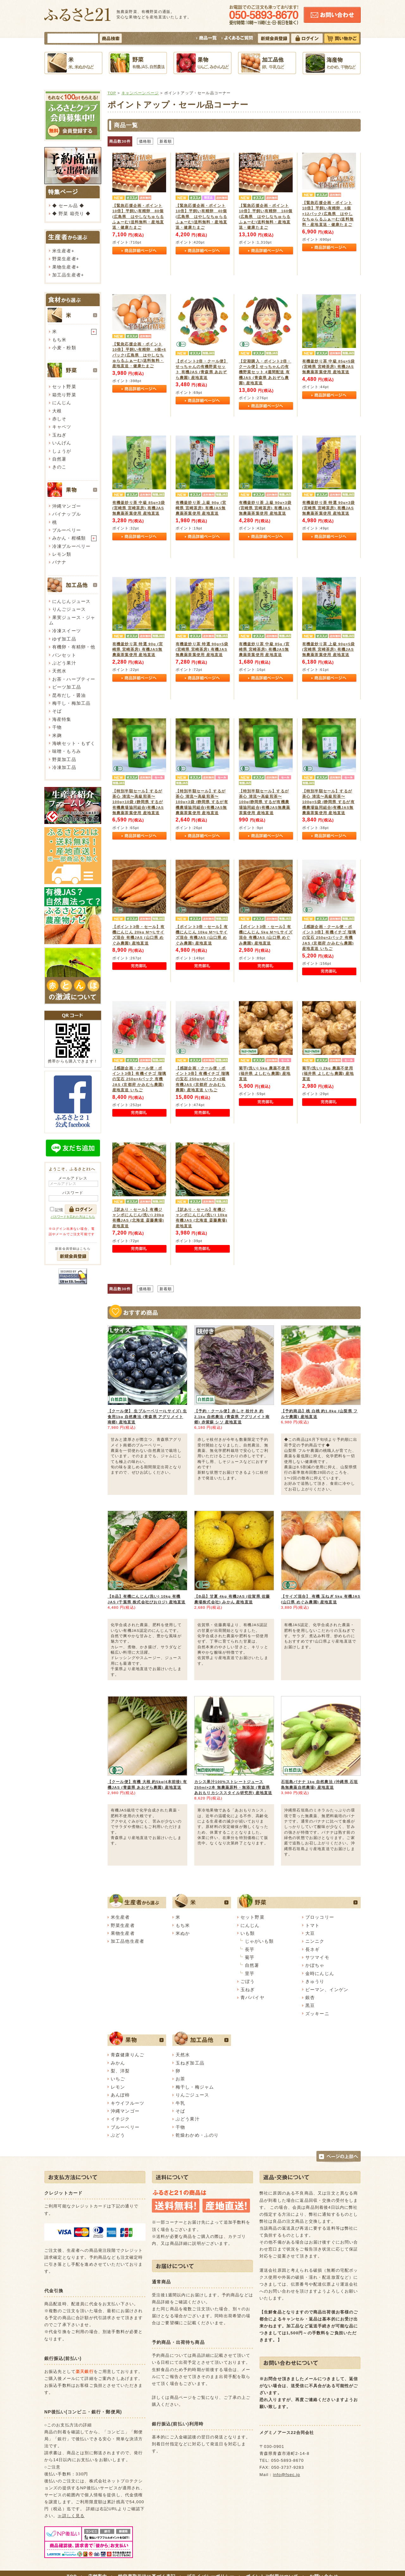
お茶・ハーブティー (73, 679)
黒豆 (310, 2005)
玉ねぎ (59, 434)
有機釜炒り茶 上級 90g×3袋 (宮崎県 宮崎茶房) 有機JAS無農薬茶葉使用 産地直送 (265, 508)
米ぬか (183, 1933)
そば (57, 711)
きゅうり (315, 1981)
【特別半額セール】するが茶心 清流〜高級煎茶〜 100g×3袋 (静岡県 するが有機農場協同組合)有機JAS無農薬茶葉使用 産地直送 (202, 802)
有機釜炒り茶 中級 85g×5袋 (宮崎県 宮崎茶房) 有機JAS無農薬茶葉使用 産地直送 (328, 366)
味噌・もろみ (66, 751)
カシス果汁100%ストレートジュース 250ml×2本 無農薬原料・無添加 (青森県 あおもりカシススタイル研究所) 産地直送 (233, 1787)
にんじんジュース (71, 601)
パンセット (64, 655)
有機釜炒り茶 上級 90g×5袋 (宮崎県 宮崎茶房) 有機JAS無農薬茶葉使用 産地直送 (328, 649)
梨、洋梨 (120, 2070)
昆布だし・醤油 (69, 695)
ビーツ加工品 (66, 687)
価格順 (145, 141)
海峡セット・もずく (73, 743)
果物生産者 (64, 266)
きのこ (59, 466)
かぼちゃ (315, 1965)
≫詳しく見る (71, 2515)
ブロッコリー (319, 1917)
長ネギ (312, 1949)
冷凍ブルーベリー (71, 546)
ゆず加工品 (64, 638)
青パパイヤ (252, 1997)
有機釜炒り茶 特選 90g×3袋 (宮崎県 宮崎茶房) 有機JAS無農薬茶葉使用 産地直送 (328, 508)
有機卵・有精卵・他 (73, 646)
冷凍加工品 (64, 767)
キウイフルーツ (127, 2103)
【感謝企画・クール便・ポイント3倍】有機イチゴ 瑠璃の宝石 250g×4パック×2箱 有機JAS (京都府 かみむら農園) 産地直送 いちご (202, 1079)
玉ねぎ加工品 (190, 2062)
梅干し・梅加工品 (71, 703)
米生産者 (62, 250)
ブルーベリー (66, 530)
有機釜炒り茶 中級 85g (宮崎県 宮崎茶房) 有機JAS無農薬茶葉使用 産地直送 (264, 649)
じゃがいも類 (259, 1941)
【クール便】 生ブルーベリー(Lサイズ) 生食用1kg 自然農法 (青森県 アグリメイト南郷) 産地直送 (147, 1416)
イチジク (120, 2118)
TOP (112, 93)
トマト (312, 1925)
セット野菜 (64, 386)
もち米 (59, 339)
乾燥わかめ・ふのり (197, 2135)
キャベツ (62, 426)
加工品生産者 (66, 274)
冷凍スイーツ (66, 630)
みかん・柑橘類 (69, 538)
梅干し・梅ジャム (195, 2087)
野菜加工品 (64, 759)
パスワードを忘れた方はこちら (73, 1216)
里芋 (249, 1973)
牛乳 (180, 2103)
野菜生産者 (64, 258)
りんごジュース (69, 609)
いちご (118, 2078)
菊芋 (249, 1957)
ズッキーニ (317, 2013)
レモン (118, 2087)
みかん (118, 2062)
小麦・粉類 (64, 347)
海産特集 (62, 719)
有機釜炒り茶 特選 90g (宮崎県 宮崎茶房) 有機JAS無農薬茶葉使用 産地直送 (137, 649)
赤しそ (59, 418)
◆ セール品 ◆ (68, 205)
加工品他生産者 (127, 1941)
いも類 (247, 1933)
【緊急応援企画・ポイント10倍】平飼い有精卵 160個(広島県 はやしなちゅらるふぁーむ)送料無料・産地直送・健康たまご (266, 216)
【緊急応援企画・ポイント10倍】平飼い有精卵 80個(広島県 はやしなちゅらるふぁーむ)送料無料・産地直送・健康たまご (138, 216)
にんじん (62, 402)
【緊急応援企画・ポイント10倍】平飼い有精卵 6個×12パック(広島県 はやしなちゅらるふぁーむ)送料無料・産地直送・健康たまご (328, 214)
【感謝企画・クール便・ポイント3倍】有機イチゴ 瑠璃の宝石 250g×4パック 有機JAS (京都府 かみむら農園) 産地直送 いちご (139, 1079)
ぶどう (118, 2135)
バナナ (59, 562)
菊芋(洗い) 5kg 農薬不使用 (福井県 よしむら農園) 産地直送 (265, 1073)
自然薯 (59, 458)
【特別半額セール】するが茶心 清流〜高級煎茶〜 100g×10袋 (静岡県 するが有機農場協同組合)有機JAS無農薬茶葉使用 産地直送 (138, 802)
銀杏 (310, 1997)
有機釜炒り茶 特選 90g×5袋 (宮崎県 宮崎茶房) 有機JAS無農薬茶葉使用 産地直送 (202, 649)
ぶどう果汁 (64, 663)
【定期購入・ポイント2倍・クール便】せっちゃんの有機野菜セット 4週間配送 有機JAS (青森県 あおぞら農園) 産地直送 (265, 372)
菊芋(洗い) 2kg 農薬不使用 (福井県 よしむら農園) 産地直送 (328, 1073)
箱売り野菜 (64, 394)
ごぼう (247, 1981)
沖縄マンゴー (66, 506)
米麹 (57, 735)
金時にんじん (319, 1973)
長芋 (249, 1949)
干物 (57, 727)
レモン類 (62, 554)
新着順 (165, 141)
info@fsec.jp (286, 2474)
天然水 (59, 670)
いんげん (62, 442)
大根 (57, 410)
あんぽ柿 (120, 2094)
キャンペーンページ (140, 93)
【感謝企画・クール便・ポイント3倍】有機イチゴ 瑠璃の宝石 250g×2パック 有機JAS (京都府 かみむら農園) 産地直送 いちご (329, 938)
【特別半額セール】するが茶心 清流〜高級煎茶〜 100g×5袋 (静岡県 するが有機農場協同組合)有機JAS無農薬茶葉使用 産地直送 (328, 802)
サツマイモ (317, 1957)
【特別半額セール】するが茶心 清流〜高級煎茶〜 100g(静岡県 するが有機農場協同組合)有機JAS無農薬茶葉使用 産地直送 (264, 802)
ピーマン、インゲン (326, 1989)
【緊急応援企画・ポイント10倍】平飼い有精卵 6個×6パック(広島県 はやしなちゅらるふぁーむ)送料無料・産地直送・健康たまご (139, 355)
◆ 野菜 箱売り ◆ (71, 213)
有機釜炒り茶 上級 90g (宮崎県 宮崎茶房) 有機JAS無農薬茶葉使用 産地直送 (201, 508)
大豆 (310, 1933)
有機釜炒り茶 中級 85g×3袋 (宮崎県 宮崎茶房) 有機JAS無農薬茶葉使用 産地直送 (138, 508)
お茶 (180, 2078)
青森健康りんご (127, 2054)
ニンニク (315, 1941)
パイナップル (66, 514)
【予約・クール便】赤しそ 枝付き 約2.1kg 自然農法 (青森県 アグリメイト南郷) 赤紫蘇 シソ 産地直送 (232, 1416)
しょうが (62, 451)
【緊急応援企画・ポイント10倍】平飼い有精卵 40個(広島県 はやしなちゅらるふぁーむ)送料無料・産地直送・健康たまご (201, 216)
